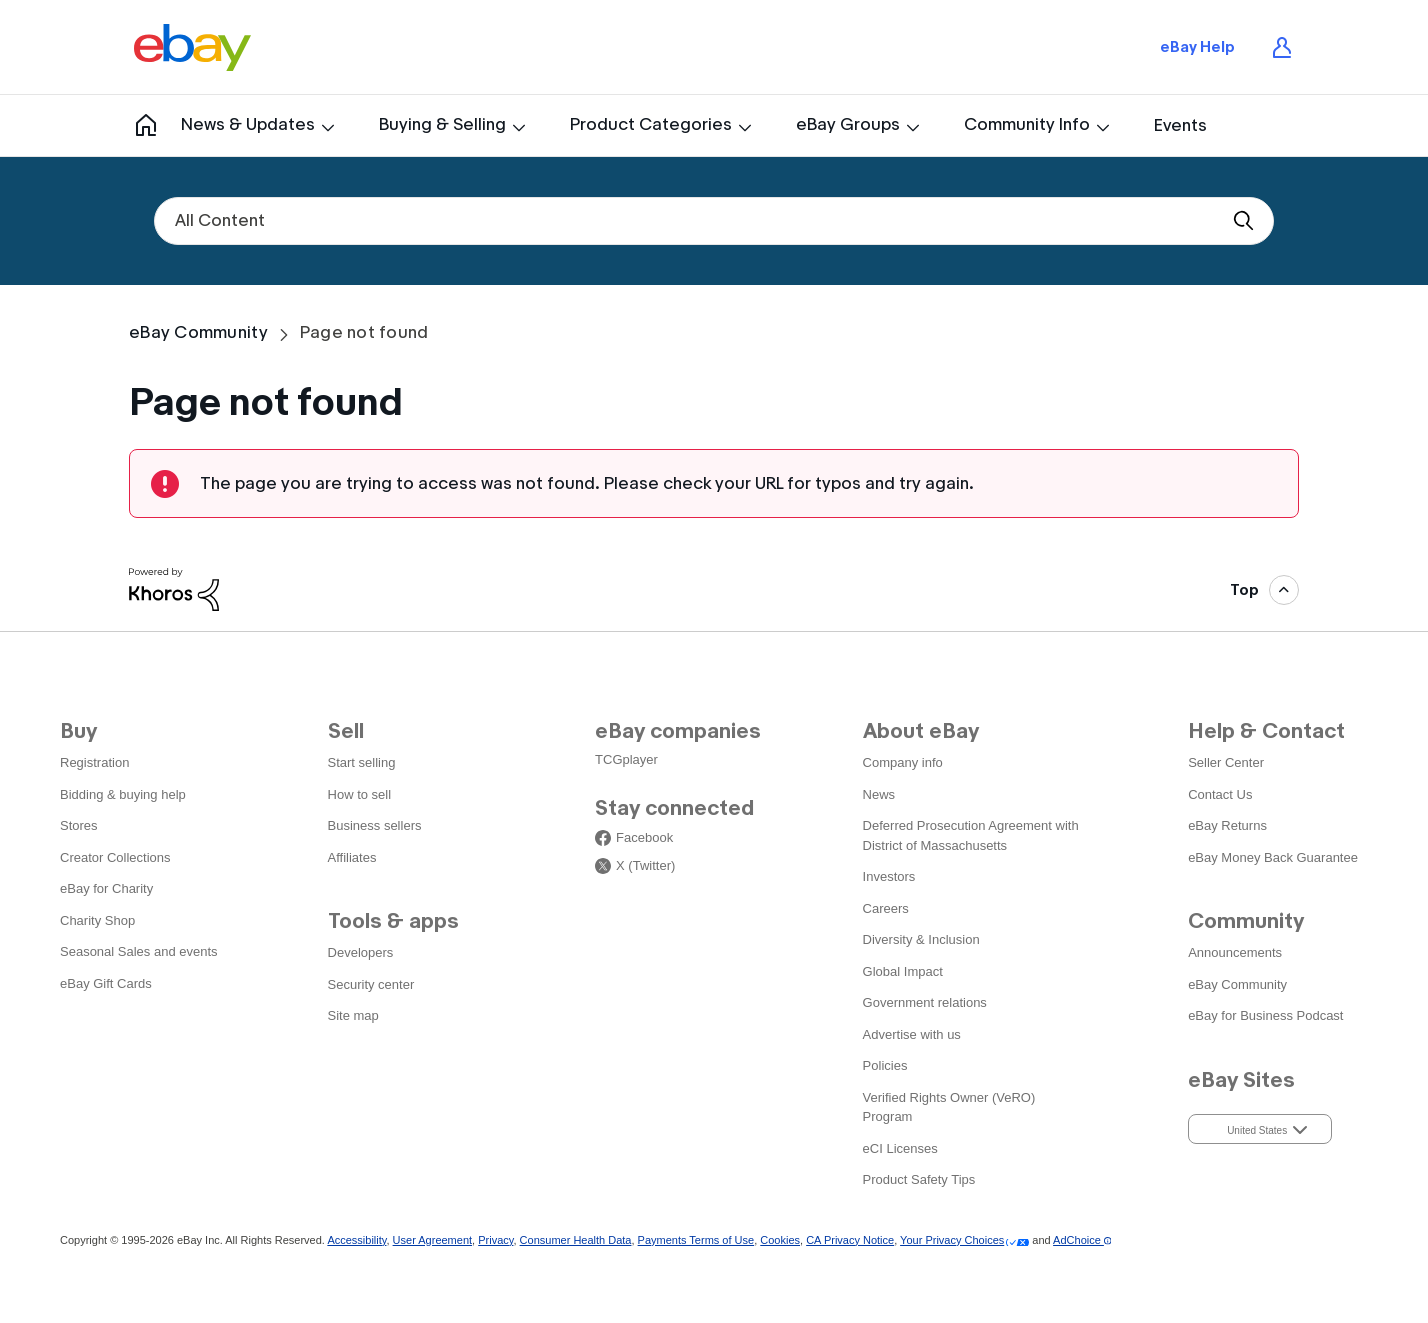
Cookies (780, 1240)
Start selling (362, 762)
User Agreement (432, 1240)
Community (136, 125)
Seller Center (1226, 762)
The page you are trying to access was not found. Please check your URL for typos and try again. (587, 483)
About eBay (921, 731)
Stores (79, 825)
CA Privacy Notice (850, 1240)
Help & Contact (1266, 731)
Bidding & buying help (123, 794)
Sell (346, 731)
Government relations (925, 1002)
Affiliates (352, 857)
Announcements (1235, 952)
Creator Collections (115, 857)
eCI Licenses (900, 1148)
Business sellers (375, 825)
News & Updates (248, 124)
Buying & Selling (442, 124)
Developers (361, 952)
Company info (903, 762)
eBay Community (198, 332)
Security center (371, 984)
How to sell (360, 794)
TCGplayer (626, 759)
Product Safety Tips (919, 1179)
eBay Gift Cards (106, 983)
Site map (353, 1015)
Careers (886, 908)
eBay (192, 47)
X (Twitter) (645, 866)
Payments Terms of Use (696, 1240)
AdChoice (1082, 1240)
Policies (885, 1065)
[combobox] (714, 221)
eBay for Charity (106, 888)
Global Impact (903, 971)
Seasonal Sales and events (139, 951)
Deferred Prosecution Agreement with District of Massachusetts (971, 835)
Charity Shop (97, 920)
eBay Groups (848, 124)
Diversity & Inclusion (921, 939)
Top (1244, 590)
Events (1180, 125)
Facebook (644, 838)
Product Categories (651, 124)
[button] (1260, 1129)
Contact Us (1220, 794)
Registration (94, 762)
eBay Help (1197, 47)
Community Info (1027, 124)
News (879, 794)
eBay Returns (1227, 825)
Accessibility (356, 1240)
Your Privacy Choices (952, 1240)
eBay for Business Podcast (1265, 1015)
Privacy (495, 1240)
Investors (889, 876)
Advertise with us (912, 1034)
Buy (78, 731)
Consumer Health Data (576, 1240)
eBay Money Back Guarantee (1273, 857)
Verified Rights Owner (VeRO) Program (949, 1107)
